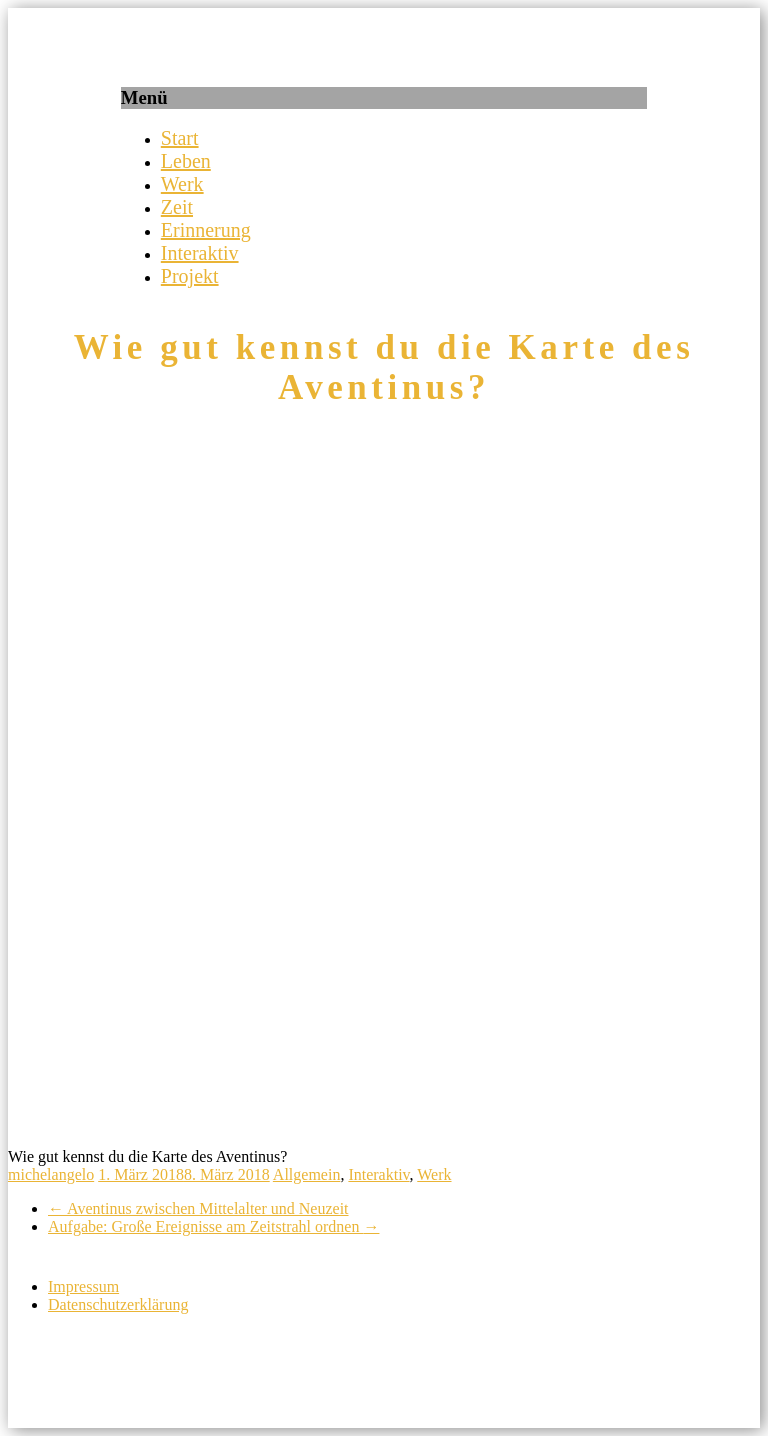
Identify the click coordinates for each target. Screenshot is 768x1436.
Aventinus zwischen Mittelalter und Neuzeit (198, 1208)
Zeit (177, 207)
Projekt (190, 276)
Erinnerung (206, 230)
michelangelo (51, 1174)
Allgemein (307, 1174)
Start (180, 138)
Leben (186, 161)
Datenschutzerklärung (118, 1304)
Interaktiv (200, 253)
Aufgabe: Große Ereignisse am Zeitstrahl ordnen (213, 1226)
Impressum (83, 1286)
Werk (182, 184)
